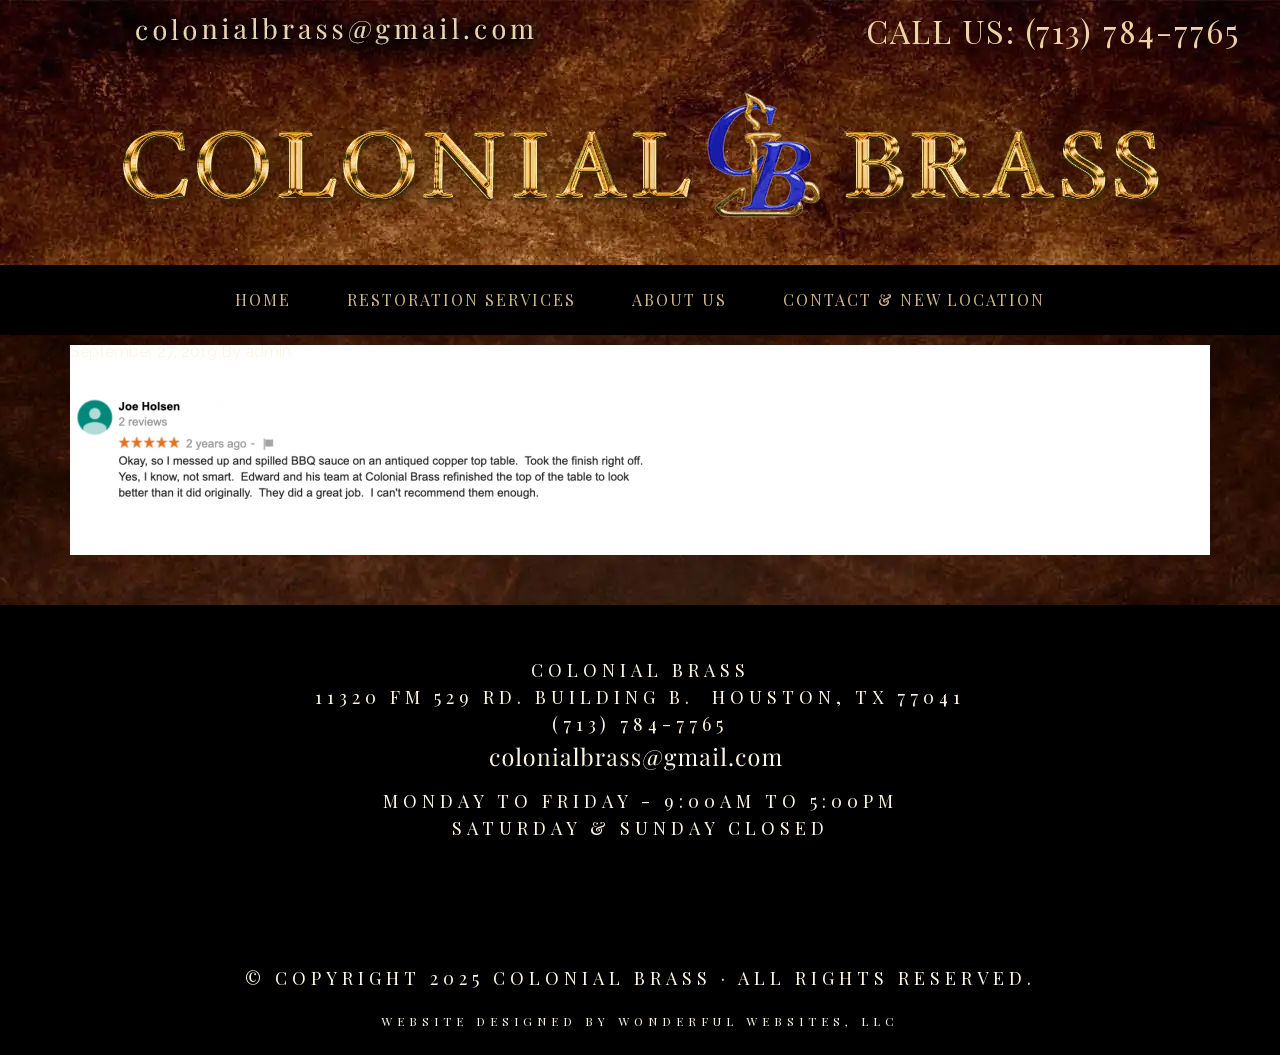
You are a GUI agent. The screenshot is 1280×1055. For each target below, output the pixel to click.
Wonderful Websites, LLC (758, 1021)
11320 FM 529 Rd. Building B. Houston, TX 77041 (640, 697)
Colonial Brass (640, 670)
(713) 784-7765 (1133, 30)
